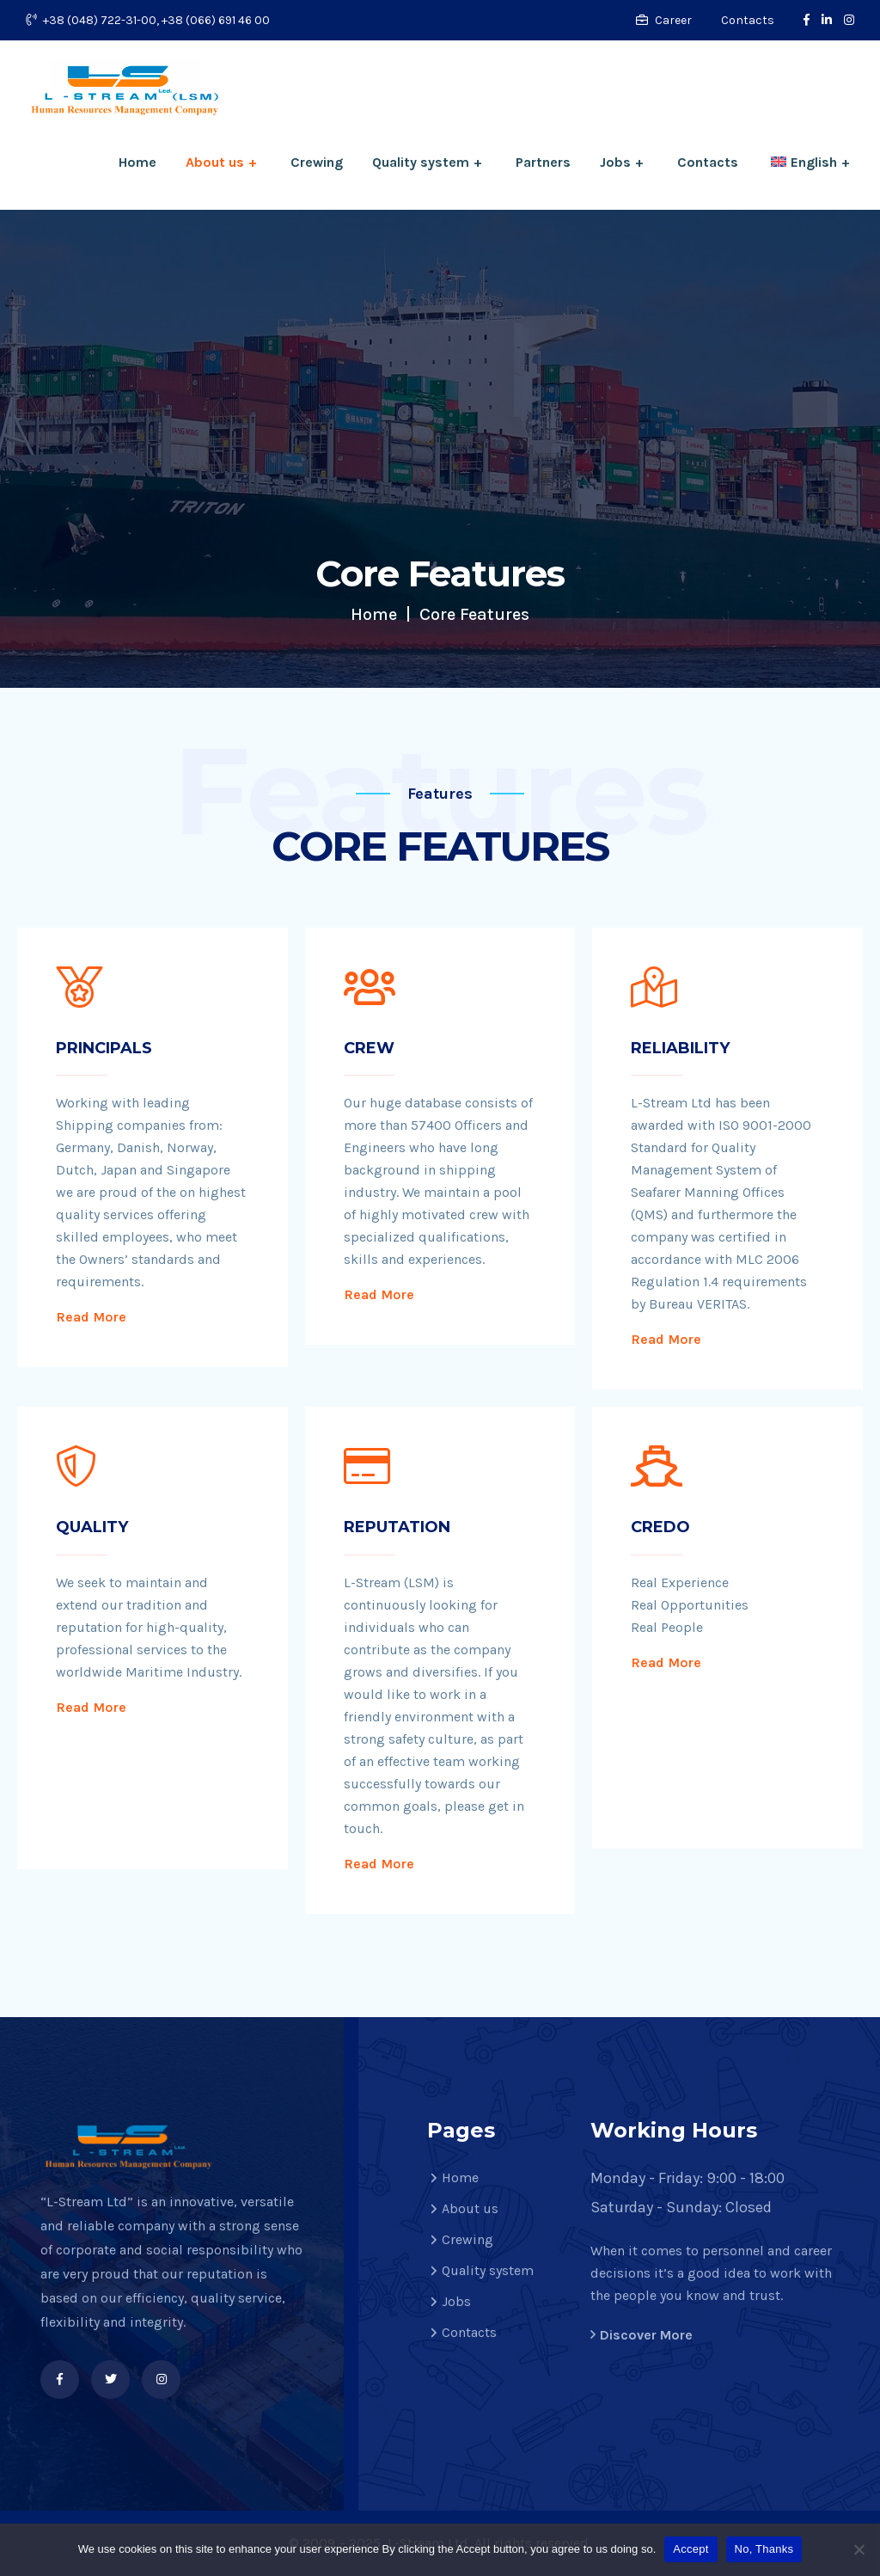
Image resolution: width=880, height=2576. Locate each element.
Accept (690, 2548)
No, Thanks (764, 2548)
